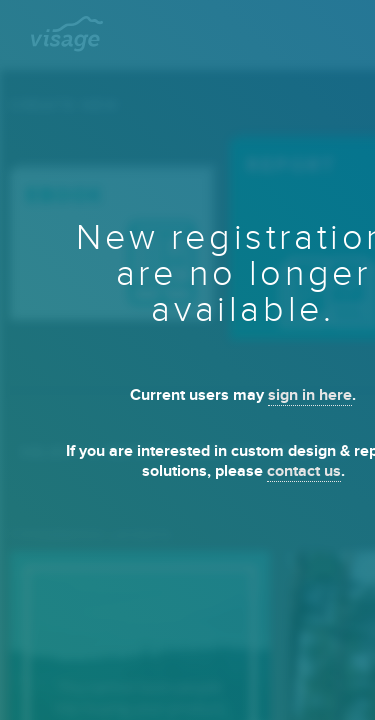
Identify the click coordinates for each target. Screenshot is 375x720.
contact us (304, 471)
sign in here (310, 395)
